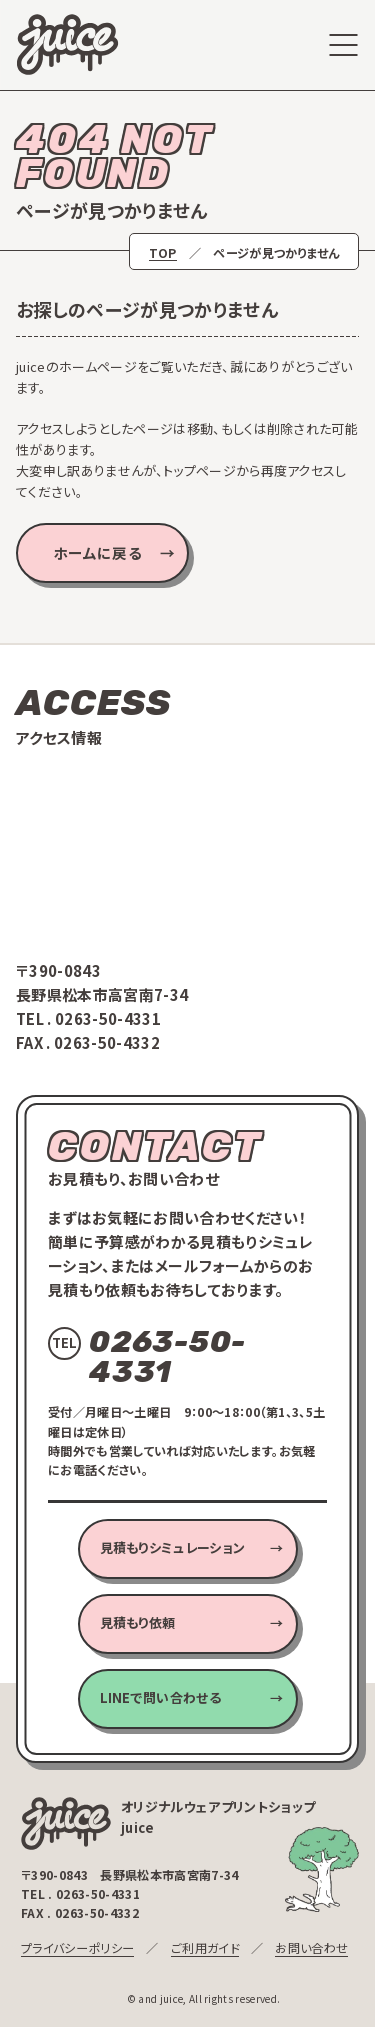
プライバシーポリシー (77, 1947)
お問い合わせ (311, 1947)
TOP (163, 252)
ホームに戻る (97, 552)
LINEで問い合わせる (161, 1697)
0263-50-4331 (108, 1018)
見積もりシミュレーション (173, 1547)
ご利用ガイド (205, 1947)
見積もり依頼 (138, 1622)
